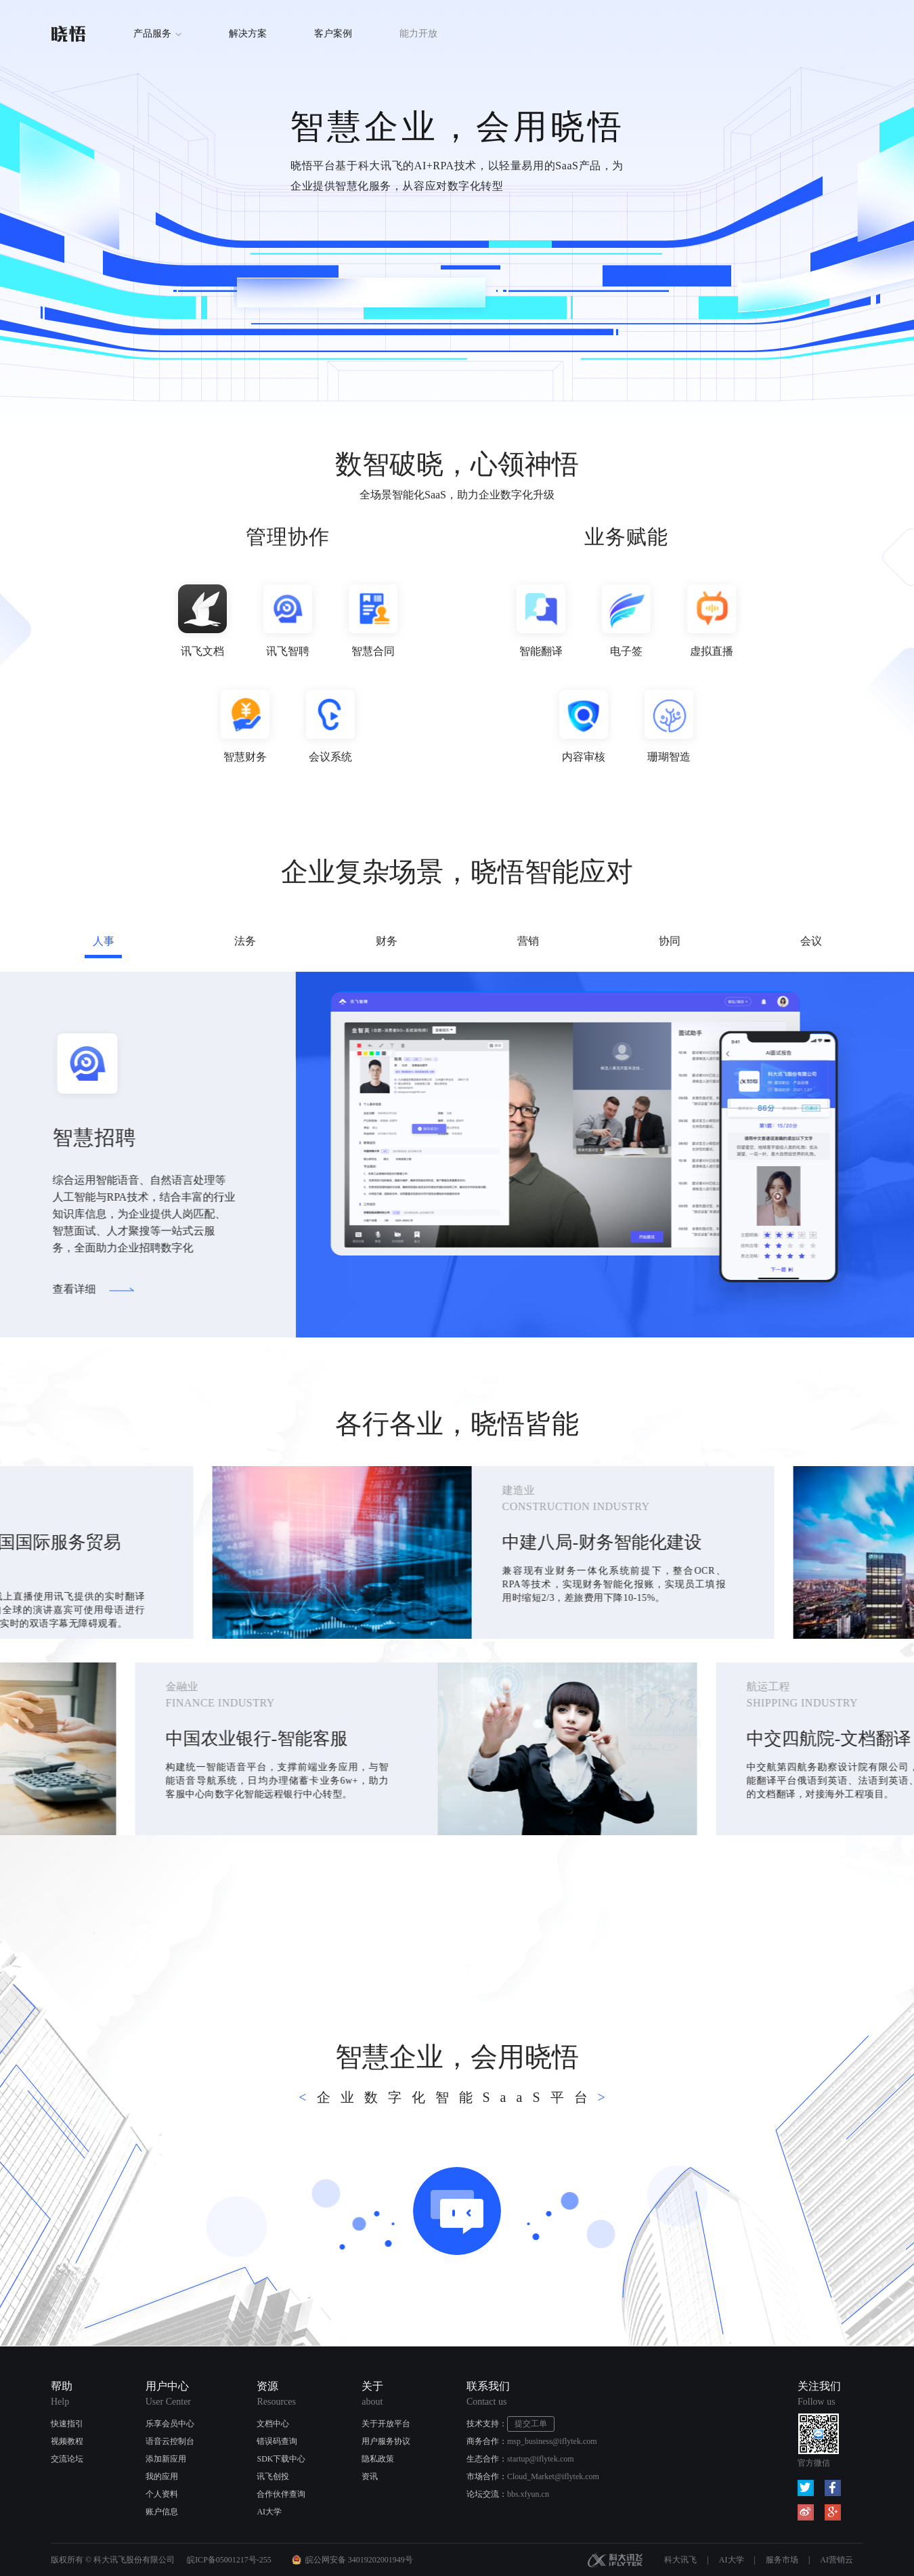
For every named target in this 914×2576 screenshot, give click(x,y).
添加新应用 (166, 2459)
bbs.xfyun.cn (528, 2494)
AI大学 (269, 2511)
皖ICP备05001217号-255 (229, 2559)
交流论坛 (67, 2459)
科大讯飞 (615, 2559)
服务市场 (782, 2559)
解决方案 (248, 33)
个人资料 (162, 2494)
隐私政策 (378, 2459)
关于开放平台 (386, 2423)
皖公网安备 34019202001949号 (359, 2559)
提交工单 (531, 2423)
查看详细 (66, 1289)
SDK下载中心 (281, 2459)
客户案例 (333, 33)
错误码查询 (277, 2441)
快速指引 (67, 2423)
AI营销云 (836, 2559)
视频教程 (67, 2441)
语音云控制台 (170, 2441)
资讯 (370, 2476)
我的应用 (162, 2476)
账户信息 (162, 2511)
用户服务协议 (386, 2441)
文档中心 (273, 2423)
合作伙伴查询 (281, 2494)
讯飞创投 (273, 2476)
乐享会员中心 (170, 2423)
